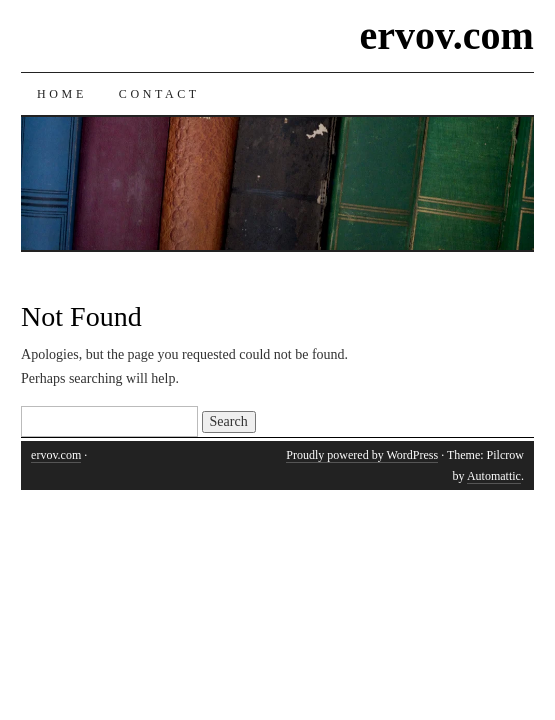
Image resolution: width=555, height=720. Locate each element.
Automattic (494, 476)
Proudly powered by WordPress (362, 455)
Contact (159, 94)
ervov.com (447, 35)
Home (62, 94)
